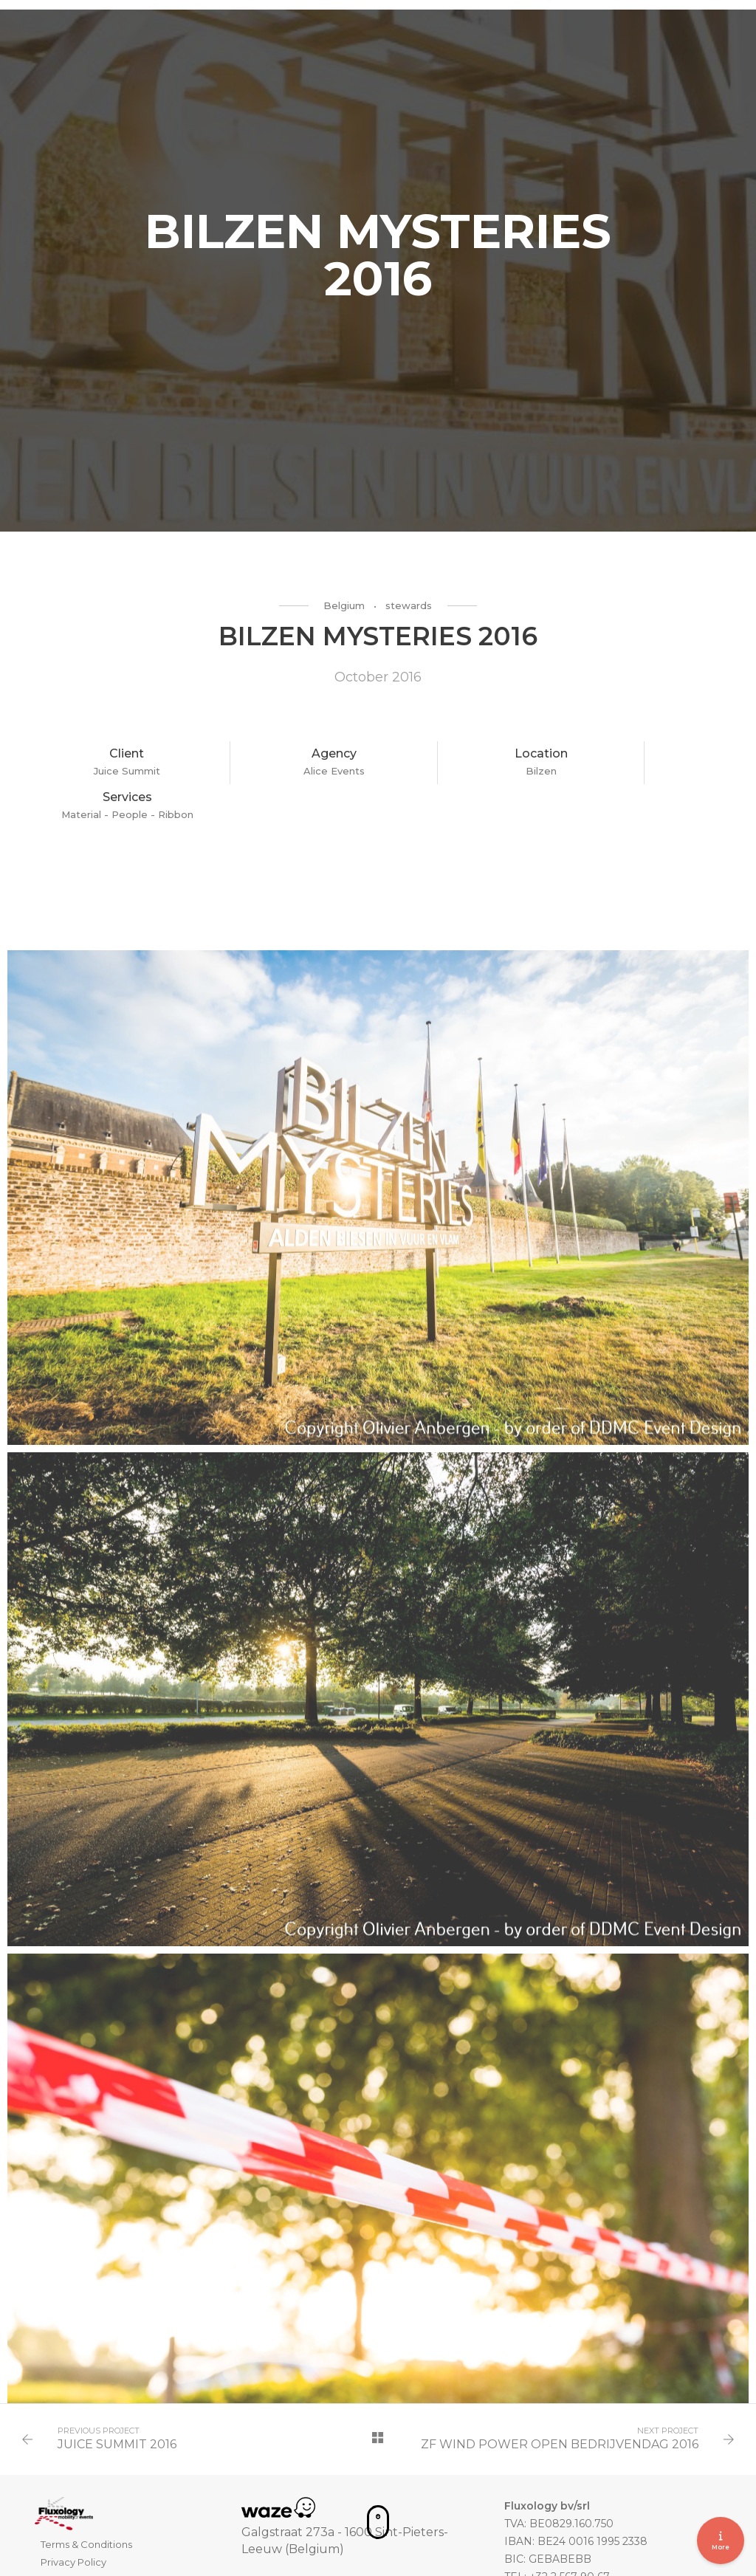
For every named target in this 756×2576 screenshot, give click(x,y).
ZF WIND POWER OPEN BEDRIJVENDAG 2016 (558, 2408)
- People (644, 775)
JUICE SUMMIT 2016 (118, 2408)
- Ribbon (688, 775)
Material (599, 775)
